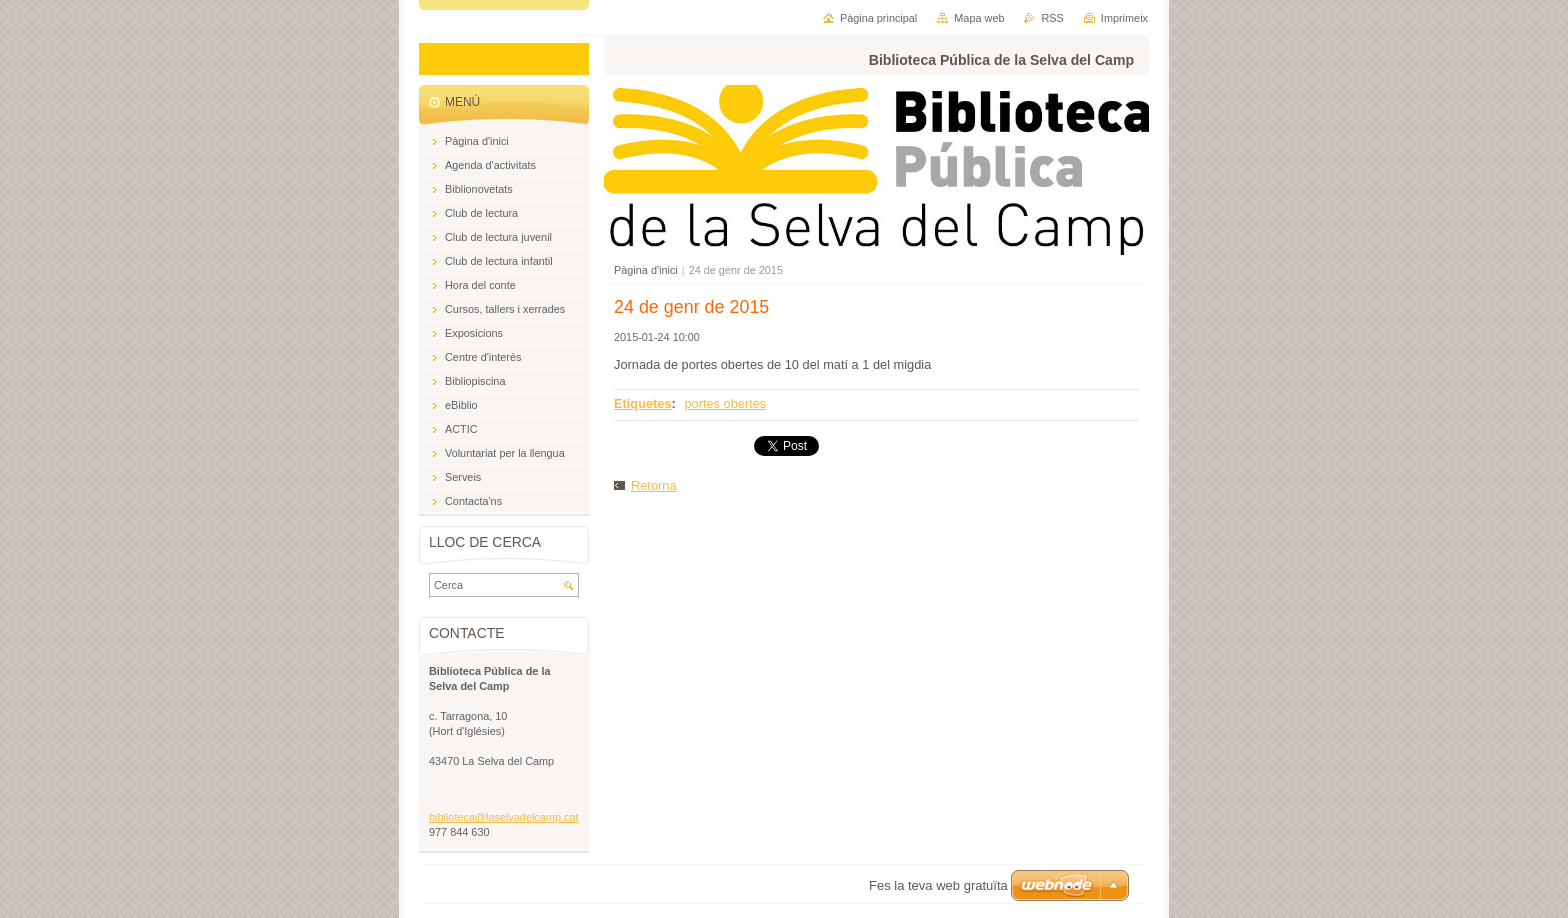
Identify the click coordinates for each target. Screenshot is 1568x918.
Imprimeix (1124, 18)
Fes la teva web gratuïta (938, 885)
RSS (1052, 18)
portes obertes (725, 403)
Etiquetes (643, 403)
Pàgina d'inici (646, 270)
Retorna (654, 485)
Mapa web (979, 18)
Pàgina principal (878, 18)
